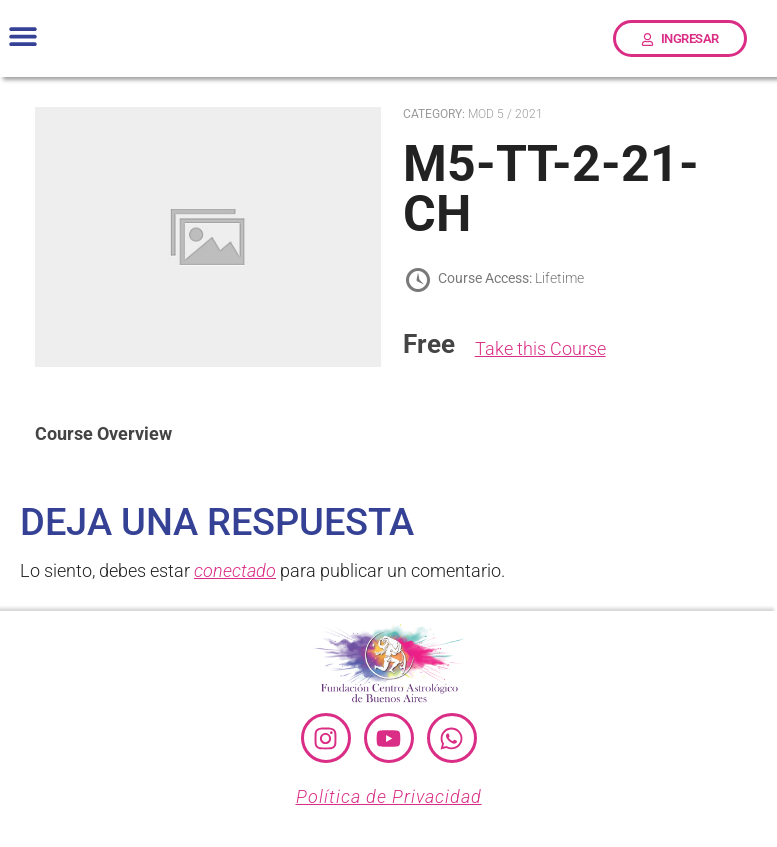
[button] (22, 36)
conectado (235, 570)
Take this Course (540, 348)
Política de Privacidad (389, 796)
